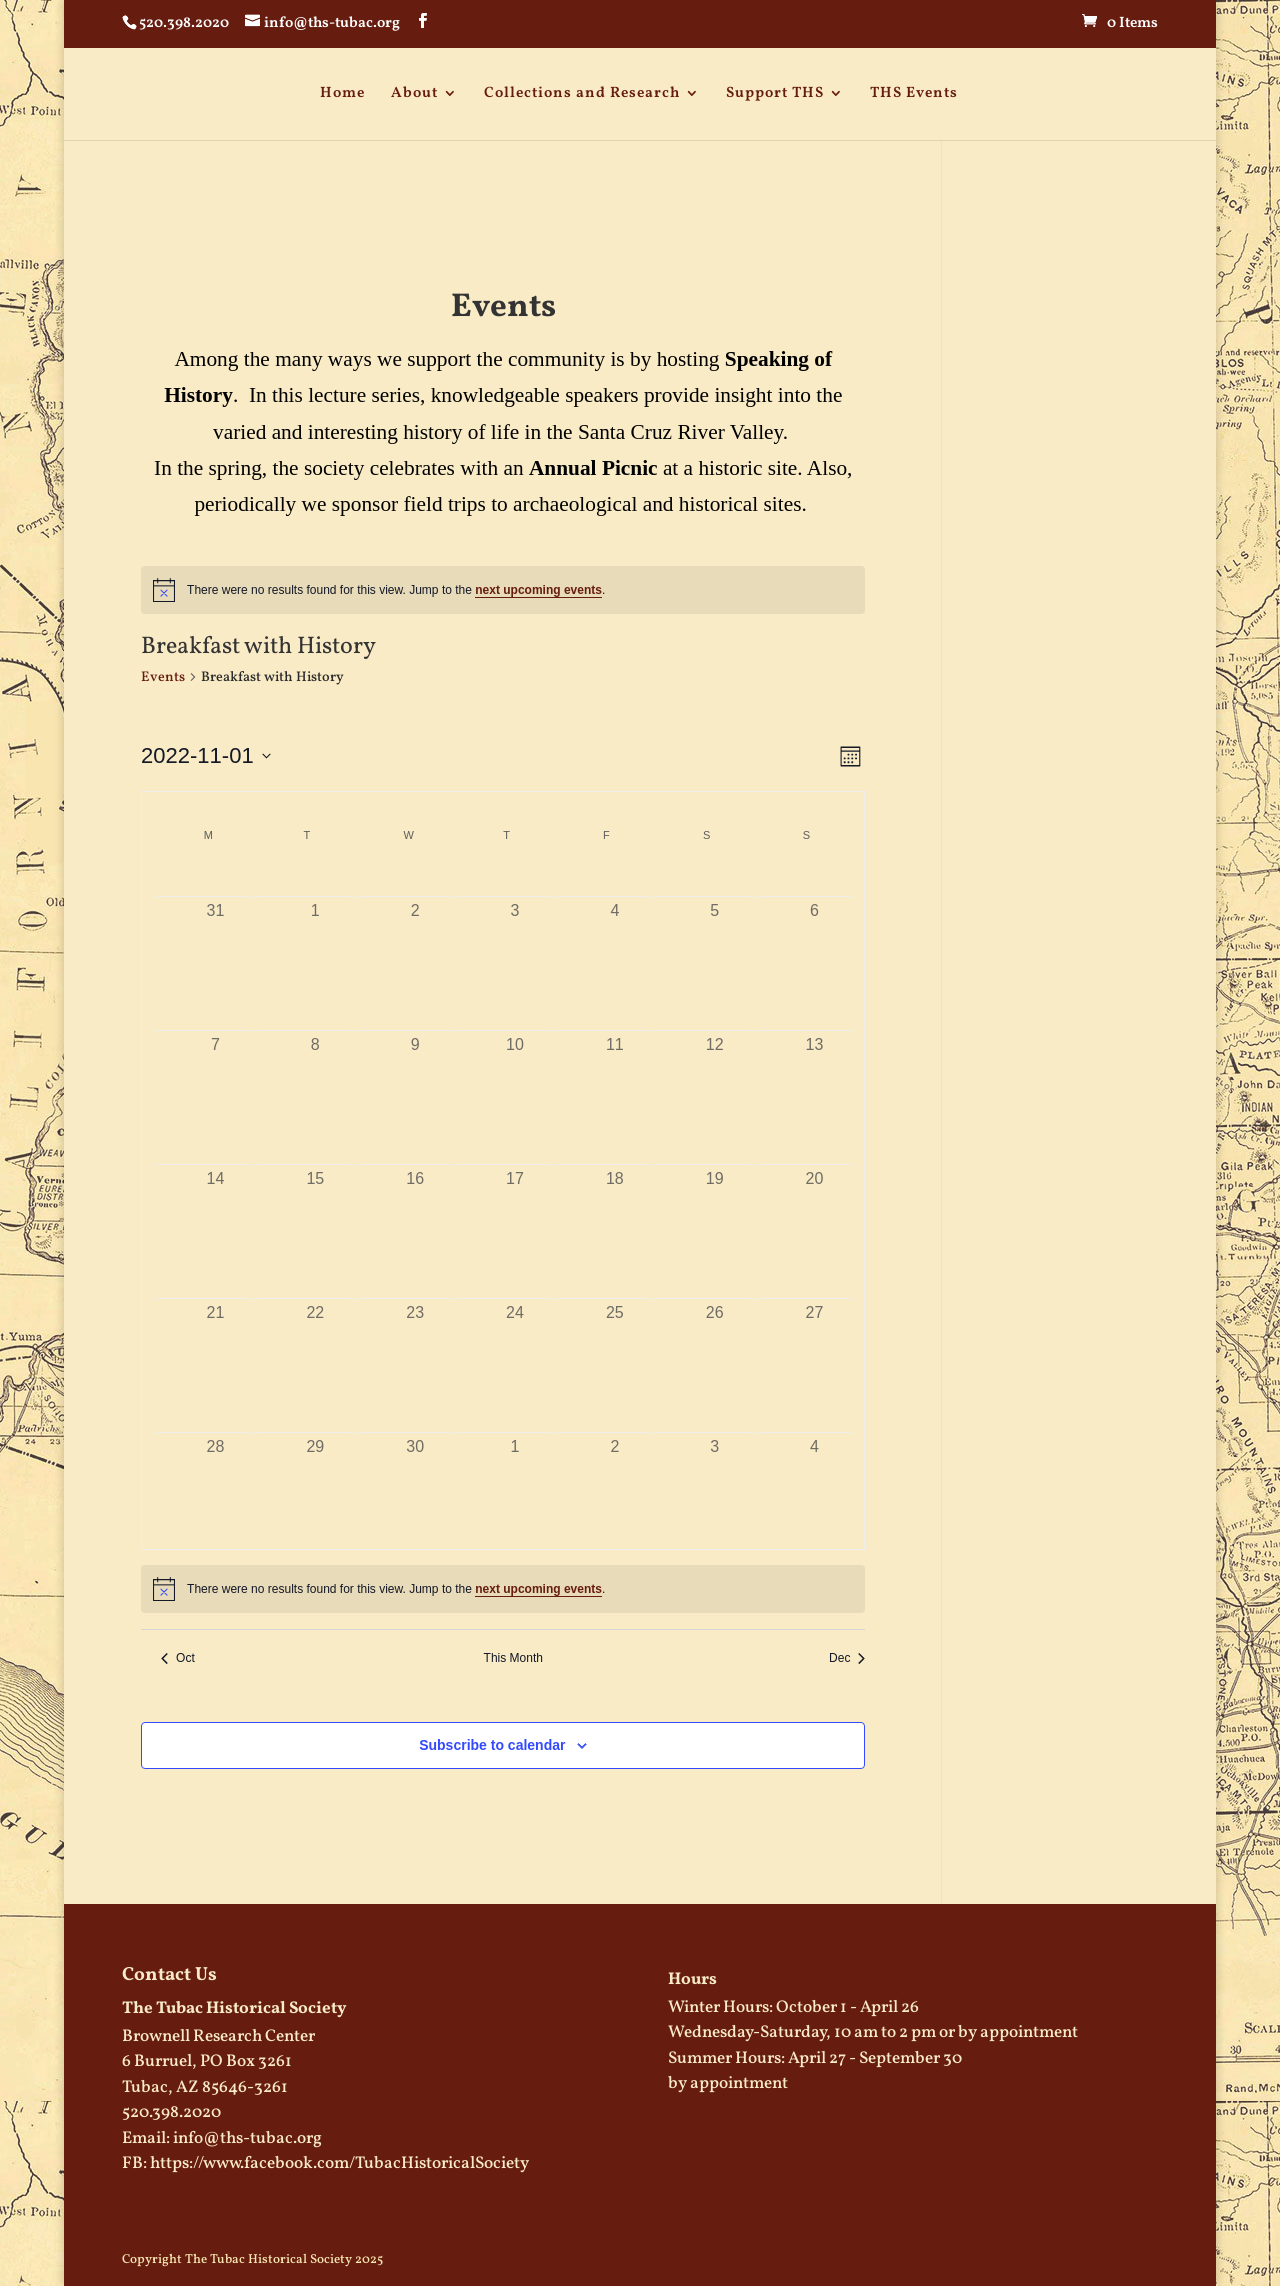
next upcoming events (538, 590)
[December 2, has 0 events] (615, 1482)
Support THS (775, 93)
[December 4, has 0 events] (815, 1482)
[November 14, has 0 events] (216, 1214)
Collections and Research (582, 93)
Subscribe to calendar (492, 1745)
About (414, 93)
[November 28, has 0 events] (216, 1482)
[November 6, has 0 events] (815, 946)
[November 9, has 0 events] (415, 1080)
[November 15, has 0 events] (315, 1214)
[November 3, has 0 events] (515, 946)
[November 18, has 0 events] (615, 1214)
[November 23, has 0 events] (415, 1348)
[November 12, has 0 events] (715, 1080)
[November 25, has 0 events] (615, 1348)
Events (163, 677)
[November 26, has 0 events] (715, 1348)
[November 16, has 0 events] (415, 1214)
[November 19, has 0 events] (715, 1214)
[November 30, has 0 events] (415, 1482)
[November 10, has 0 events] (515, 1080)
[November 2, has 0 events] (415, 946)
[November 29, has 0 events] (315, 1482)
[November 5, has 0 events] (715, 946)
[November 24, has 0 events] (515, 1348)
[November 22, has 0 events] (315, 1348)
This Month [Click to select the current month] (513, 1658)
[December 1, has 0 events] (515, 1482)
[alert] (503, 590)
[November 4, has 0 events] (615, 946)
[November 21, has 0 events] (216, 1348)
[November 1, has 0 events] (315, 946)
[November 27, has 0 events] (815, 1348)
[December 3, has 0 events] (715, 1482)
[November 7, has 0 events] (216, 1080)
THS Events (914, 93)
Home (342, 93)
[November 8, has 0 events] (315, 1080)
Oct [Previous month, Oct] (178, 1658)
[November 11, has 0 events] (615, 1080)
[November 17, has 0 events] (515, 1214)
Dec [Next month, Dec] (847, 1658)
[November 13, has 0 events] (815, 1080)
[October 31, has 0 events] (216, 946)
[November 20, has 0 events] (815, 1214)
